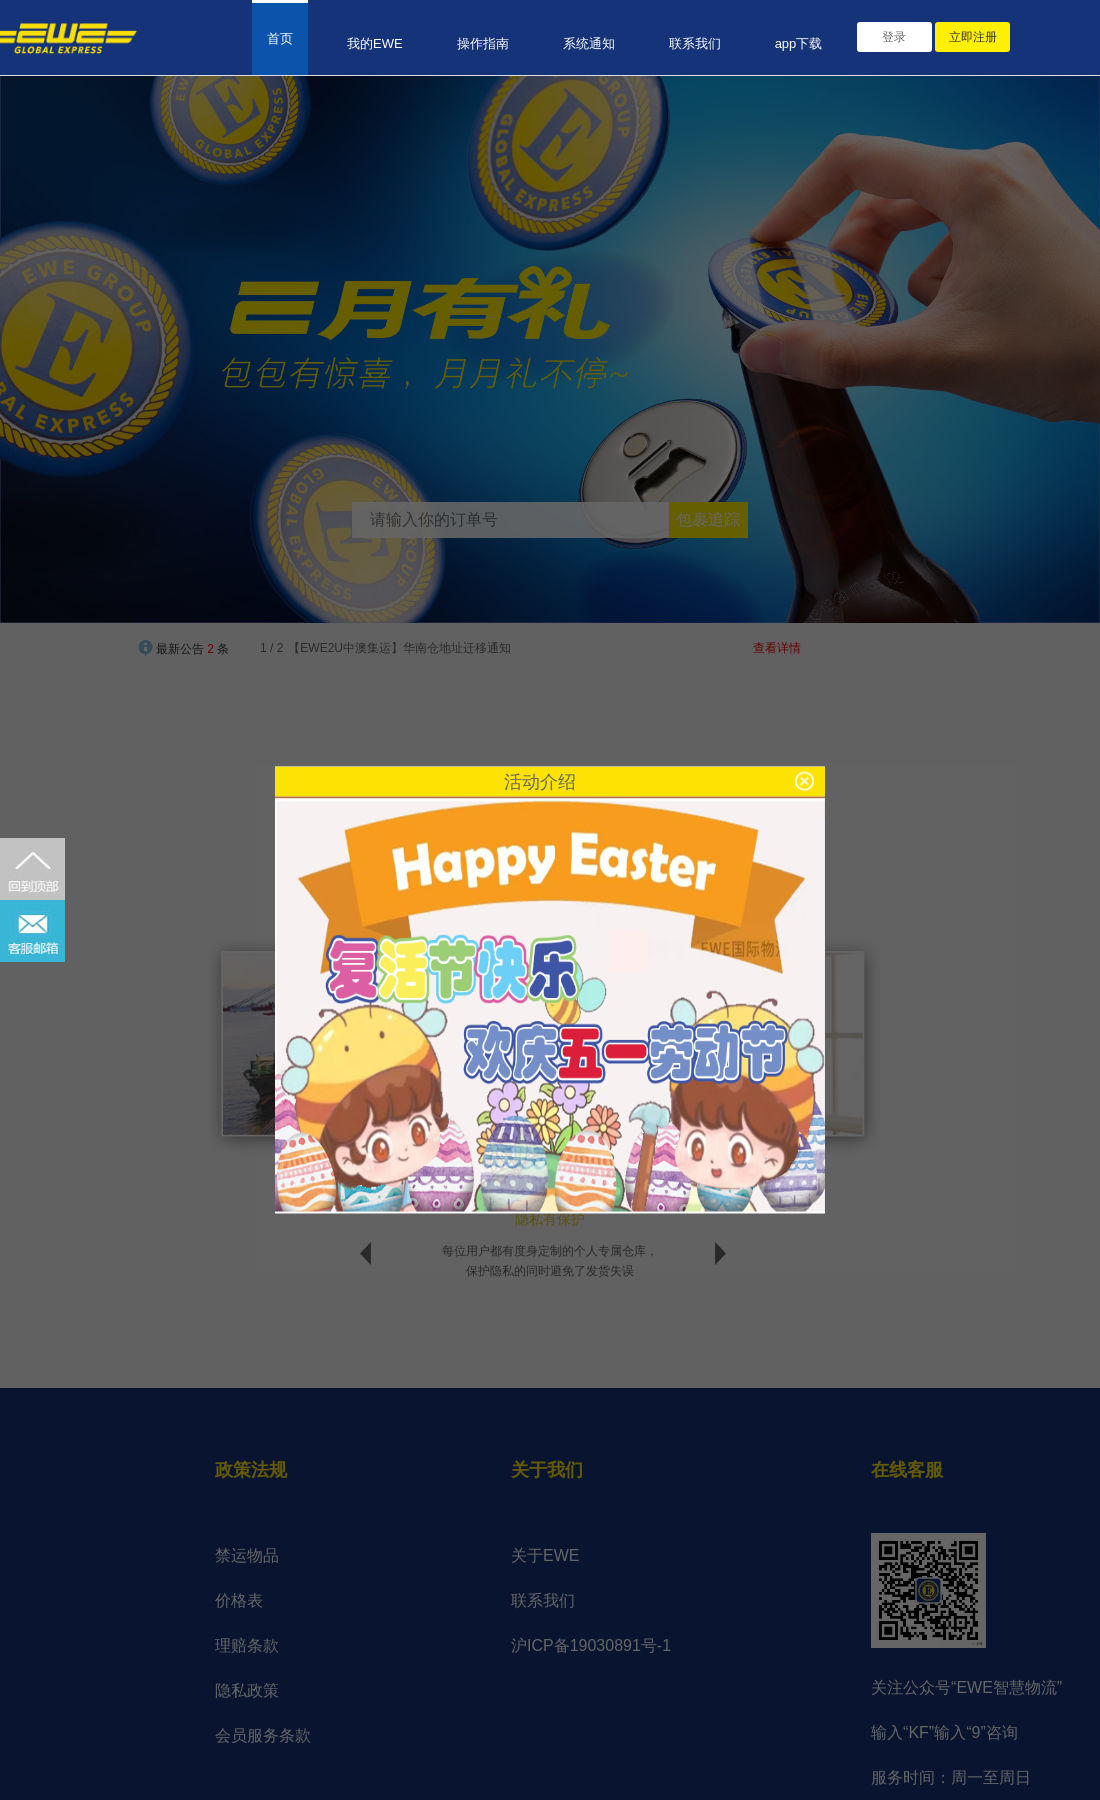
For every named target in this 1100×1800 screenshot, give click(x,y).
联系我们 (695, 43)
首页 (280, 38)
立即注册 (973, 37)
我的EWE (375, 43)
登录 (894, 37)
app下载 (799, 43)
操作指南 (483, 43)
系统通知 (589, 43)
